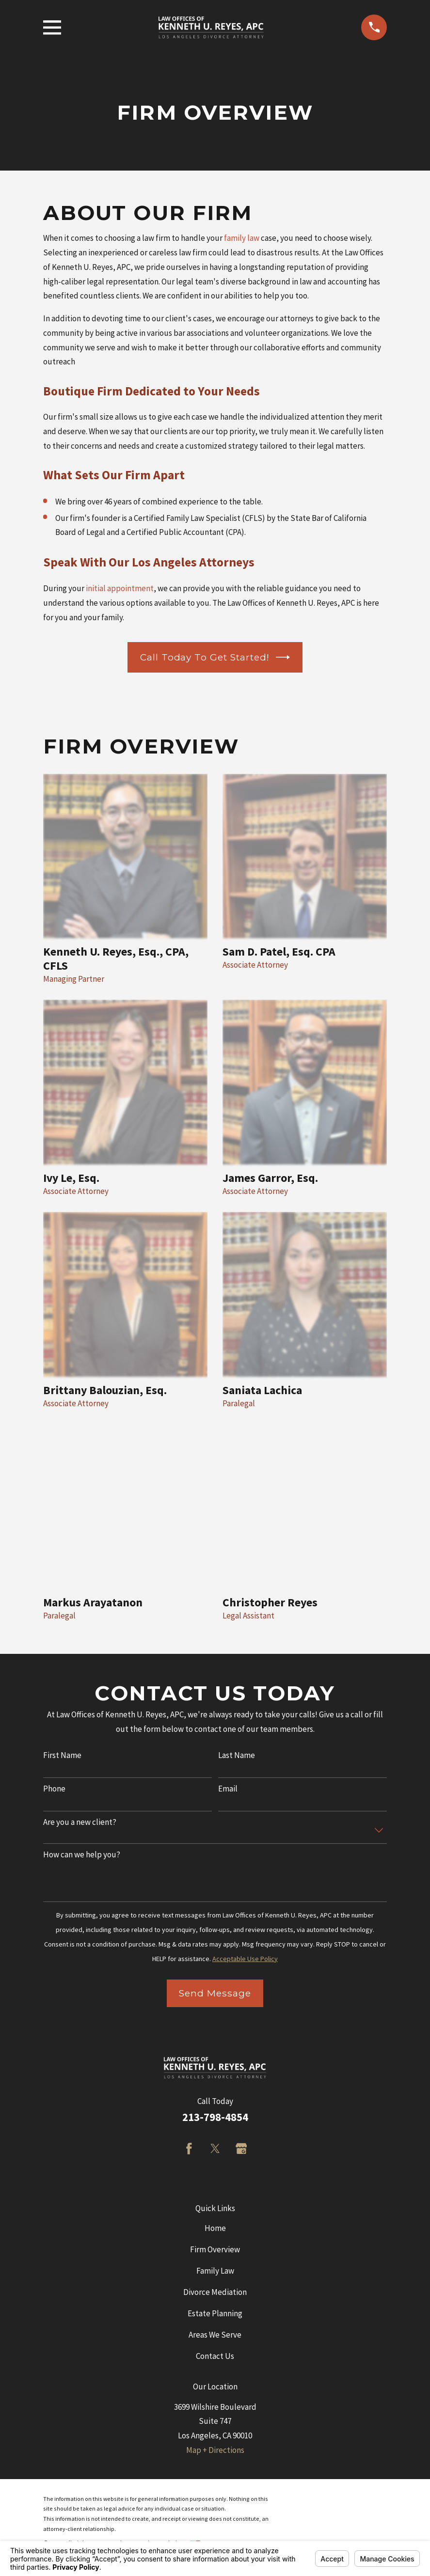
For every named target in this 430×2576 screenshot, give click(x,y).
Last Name (236, 1755)
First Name (62, 1755)
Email (228, 1788)
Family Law (215, 2270)
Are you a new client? (79, 1822)
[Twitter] (215, 2148)
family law (241, 238)
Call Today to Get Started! (215, 657)
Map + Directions (215, 2450)
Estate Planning (215, 2313)
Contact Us (215, 2356)
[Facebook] (189, 2148)
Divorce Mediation (215, 2292)
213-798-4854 (215, 2117)
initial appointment (120, 588)
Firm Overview (215, 2249)
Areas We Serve (215, 2334)
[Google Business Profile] (241, 2148)
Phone (54, 1788)
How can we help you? (81, 1854)
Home (215, 2228)
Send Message (215, 1993)
